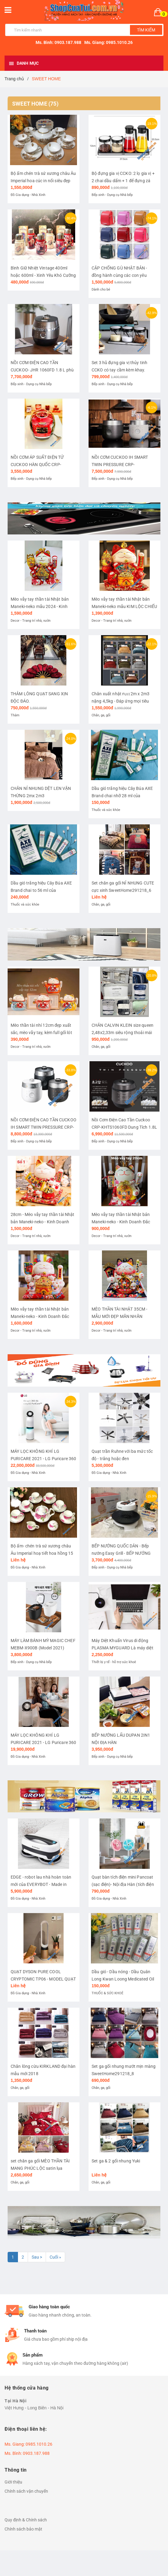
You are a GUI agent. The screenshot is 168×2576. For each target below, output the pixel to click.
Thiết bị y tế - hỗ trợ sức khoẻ (114, 1662)
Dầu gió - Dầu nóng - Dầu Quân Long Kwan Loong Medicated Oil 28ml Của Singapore (123, 1979)
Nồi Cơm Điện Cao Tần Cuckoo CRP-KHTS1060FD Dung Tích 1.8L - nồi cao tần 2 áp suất (124, 1127)
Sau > (37, 2257)
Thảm (15, 715)
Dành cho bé (101, 289)
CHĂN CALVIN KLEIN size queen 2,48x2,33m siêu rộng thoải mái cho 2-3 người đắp (122, 1032)
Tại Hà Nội (15, 2400)
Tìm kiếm (146, 29)
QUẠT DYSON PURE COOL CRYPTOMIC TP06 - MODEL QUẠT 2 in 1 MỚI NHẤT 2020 (43, 1979)
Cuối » (55, 2257)
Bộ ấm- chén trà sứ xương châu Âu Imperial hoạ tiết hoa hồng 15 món (42, 1553)
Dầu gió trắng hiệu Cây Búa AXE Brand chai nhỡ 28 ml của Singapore (122, 795)
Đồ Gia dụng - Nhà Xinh (28, 195)
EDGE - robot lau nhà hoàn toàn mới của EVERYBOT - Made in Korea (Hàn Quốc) (41, 1884)
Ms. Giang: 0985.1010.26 (108, 42)
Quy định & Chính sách (26, 2519)
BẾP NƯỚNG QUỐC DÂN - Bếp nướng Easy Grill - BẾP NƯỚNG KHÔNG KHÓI (121, 1553)
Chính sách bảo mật (23, 2529)
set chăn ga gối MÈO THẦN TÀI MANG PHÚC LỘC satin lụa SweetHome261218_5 (40, 2168)
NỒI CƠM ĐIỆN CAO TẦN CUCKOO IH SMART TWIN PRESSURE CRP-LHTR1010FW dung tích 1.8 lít (43, 1127)
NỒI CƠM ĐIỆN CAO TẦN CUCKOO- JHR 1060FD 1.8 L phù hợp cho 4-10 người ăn (42, 370)
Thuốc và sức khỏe (106, 810)
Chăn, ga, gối (101, 715)
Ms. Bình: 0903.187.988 (58, 42)
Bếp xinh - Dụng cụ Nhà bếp (112, 195)
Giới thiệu (13, 2482)
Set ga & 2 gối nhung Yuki (116, 2160)
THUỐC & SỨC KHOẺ (107, 1993)
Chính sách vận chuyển (26, 2491)
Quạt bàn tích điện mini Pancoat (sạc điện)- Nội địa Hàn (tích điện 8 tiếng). (123, 1884)
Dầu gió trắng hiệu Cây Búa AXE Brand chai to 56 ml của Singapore (41, 890)
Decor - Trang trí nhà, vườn (31, 621)
